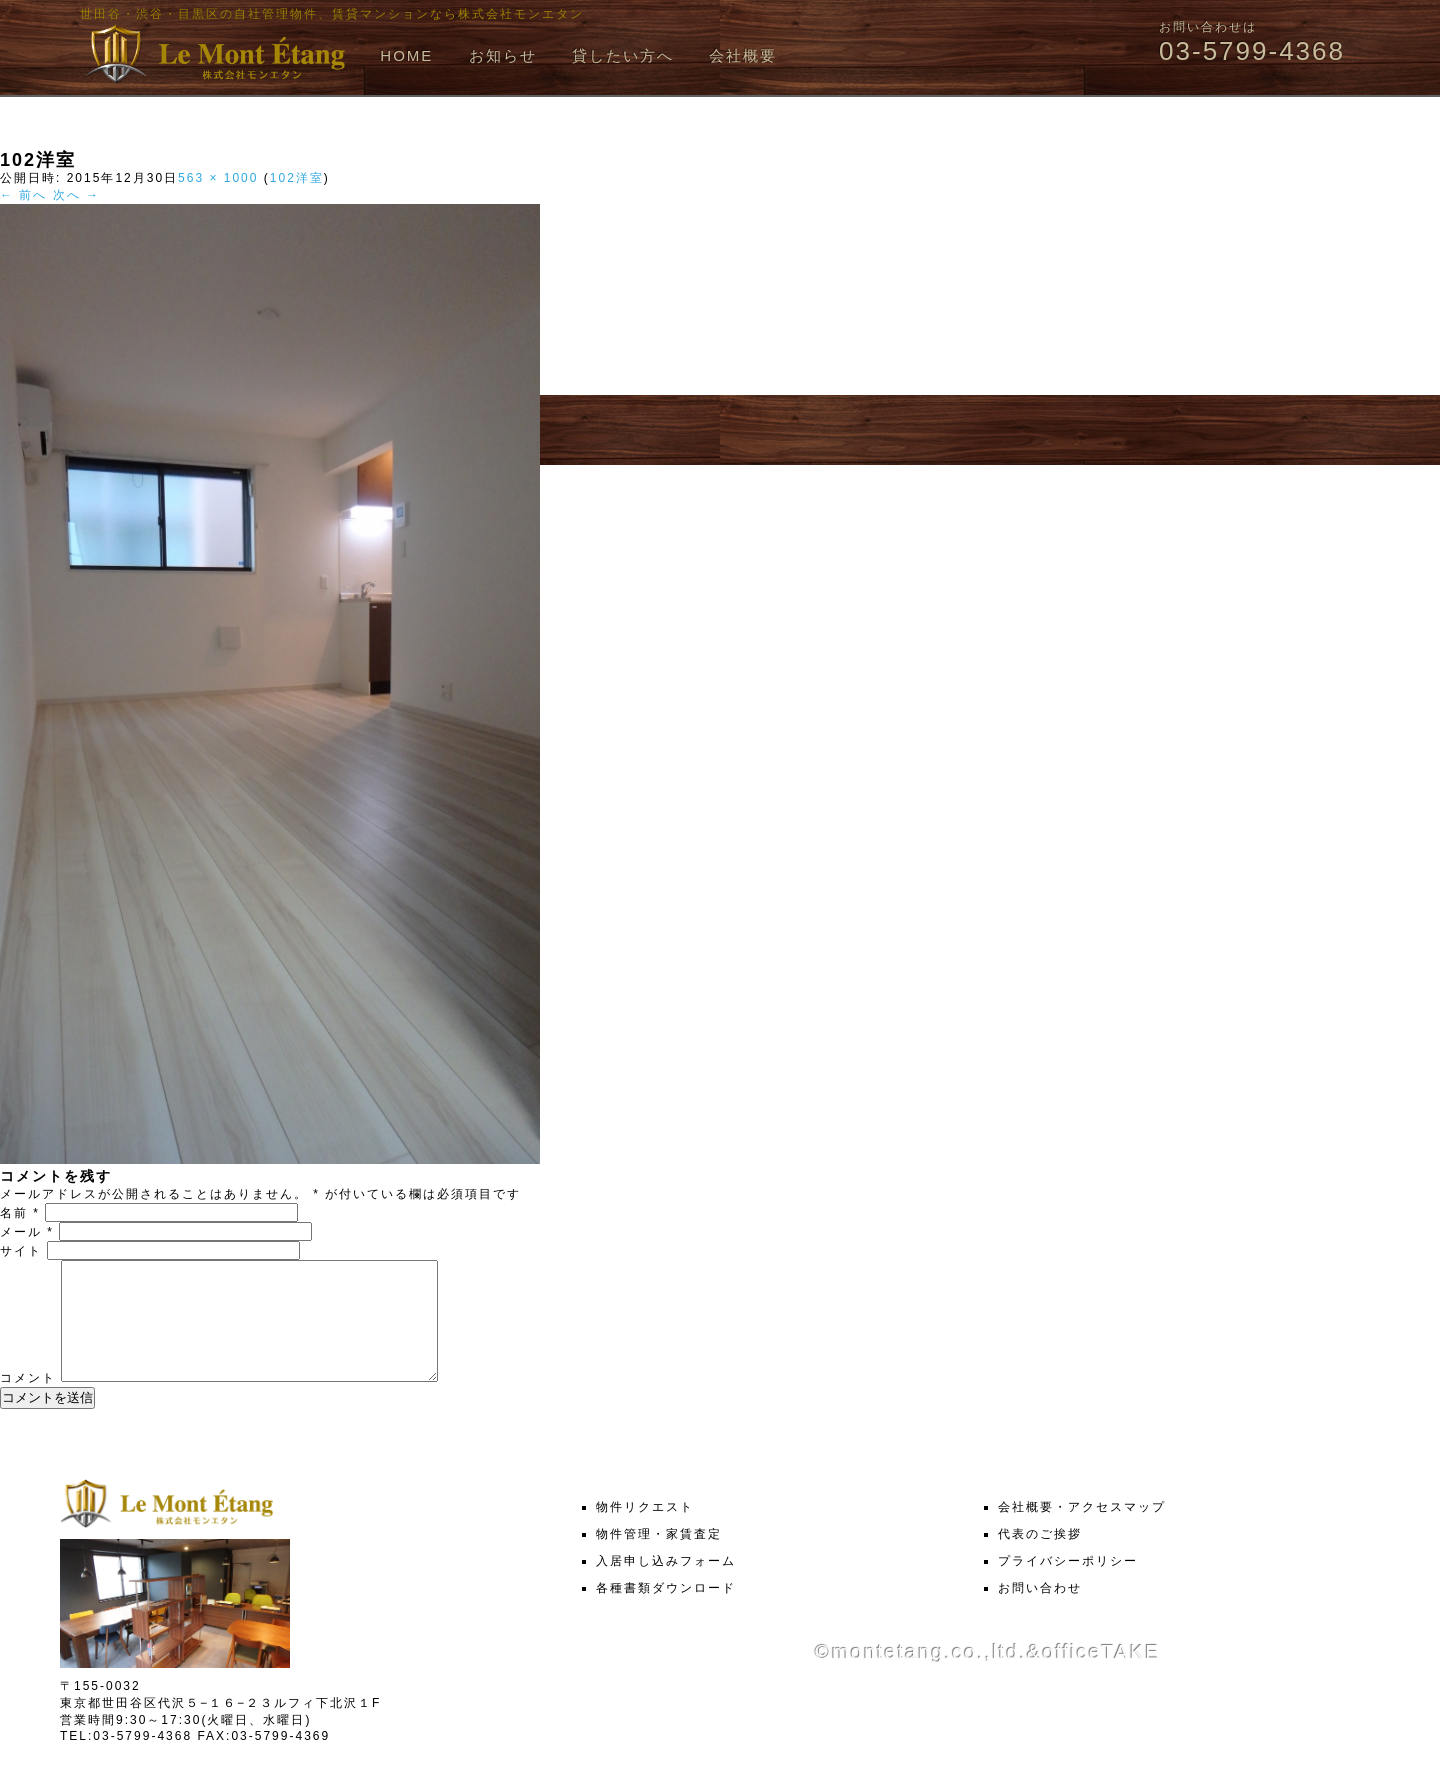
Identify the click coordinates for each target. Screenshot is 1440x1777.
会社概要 (743, 55)
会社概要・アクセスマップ (1082, 1531)
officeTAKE (1101, 1676)
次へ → (76, 195)
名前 (20, 1213)
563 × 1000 (218, 178)
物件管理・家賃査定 (659, 1558)
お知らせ (503, 55)
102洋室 (297, 178)
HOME (406, 55)
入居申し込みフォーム (666, 1585)
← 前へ (23, 195)
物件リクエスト (645, 1531)
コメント (28, 1402)
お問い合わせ (1040, 1612)
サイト (21, 1251)
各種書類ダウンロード (666, 1612)
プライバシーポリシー (1068, 1585)
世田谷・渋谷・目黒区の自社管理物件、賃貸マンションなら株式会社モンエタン (332, 14)
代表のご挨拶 (1040, 1558)
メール (27, 1232)
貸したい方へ (623, 55)
